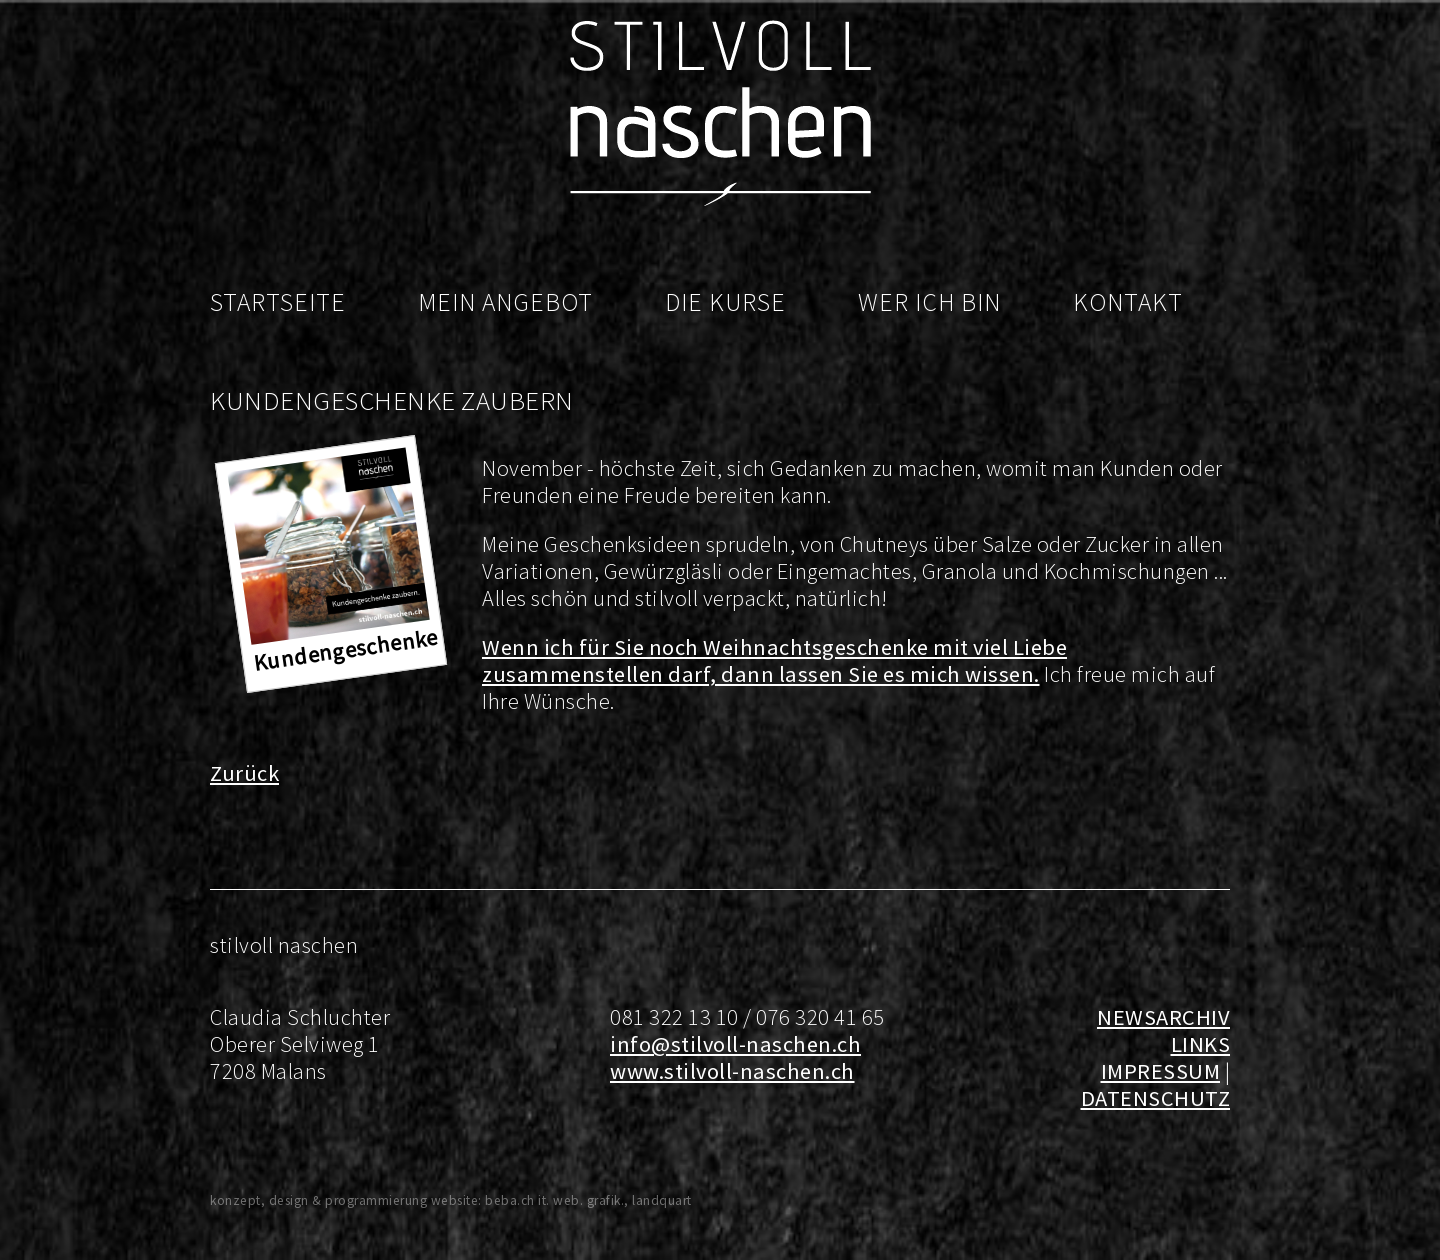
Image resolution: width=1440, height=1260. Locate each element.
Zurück (244, 773)
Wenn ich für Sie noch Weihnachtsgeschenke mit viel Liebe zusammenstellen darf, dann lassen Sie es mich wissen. (774, 660)
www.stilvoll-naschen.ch (732, 1071)
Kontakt (1128, 302)
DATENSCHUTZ (1156, 1098)
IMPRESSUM (1161, 1071)
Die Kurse (725, 302)
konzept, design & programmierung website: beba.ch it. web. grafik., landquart (451, 1200)
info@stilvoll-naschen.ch (735, 1044)
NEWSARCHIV (1163, 1017)
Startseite (278, 302)
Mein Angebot (505, 302)
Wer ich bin (929, 302)
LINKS (1201, 1044)
